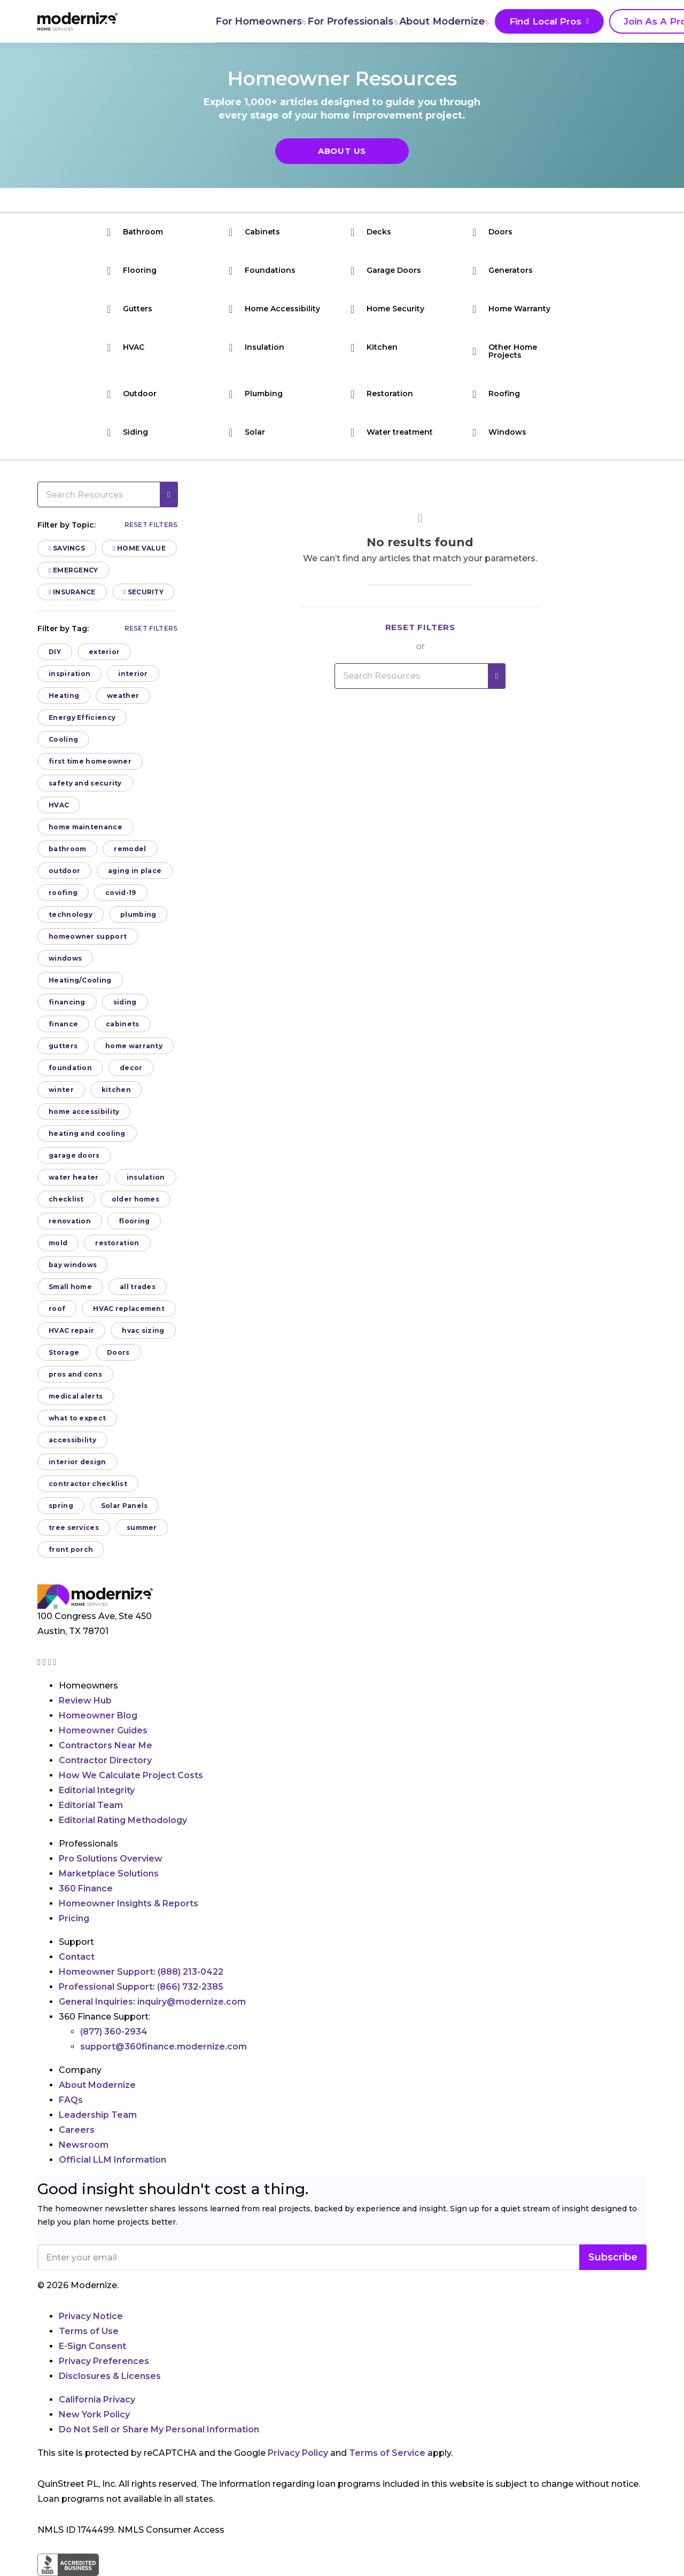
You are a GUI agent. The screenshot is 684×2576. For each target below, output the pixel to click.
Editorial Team (91, 1805)
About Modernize (380, 20)
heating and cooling (87, 1133)
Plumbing (256, 394)
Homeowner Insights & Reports (128, 1903)
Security (143, 592)
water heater (74, 1177)
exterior (104, 652)
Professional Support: (141, 1987)
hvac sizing (143, 1330)
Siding (127, 432)
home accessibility (84, 1112)
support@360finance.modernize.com (163, 2046)
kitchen (116, 1090)
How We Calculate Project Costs (131, 1775)
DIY (55, 652)
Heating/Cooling (80, 980)
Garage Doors (386, 270)
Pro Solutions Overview (110, 1859)
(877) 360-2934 (113, 2032)
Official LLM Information (112, 2160)
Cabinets (254, 232)
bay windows (73, 1265)
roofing (63, 893)
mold (58, 1243)
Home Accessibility (274, 309)
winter (61, 1090)
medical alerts (76, 1396)
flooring (134, 1221)
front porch (71, 1549)
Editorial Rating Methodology (123, 1820)
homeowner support (88, 936)
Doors (492, 232)
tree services (74, 1527)
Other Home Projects (504, 351)
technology (70, 914)
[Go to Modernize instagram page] (40, 1662)
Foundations (262, 270)
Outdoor (132, 394)
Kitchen (374, 347)
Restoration (382, 394)
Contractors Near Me (105, 1745)
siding (125, 1002)
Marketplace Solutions (109, 1873)
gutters (63, 1046)
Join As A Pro (582, 22)
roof (57, 1309)
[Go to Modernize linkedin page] (50, 1662)
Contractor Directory (105, 1760)
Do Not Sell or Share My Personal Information (159, 2429)
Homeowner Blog (98, 1715)
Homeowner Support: (141, 1972)
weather (123, 696)
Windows (499, 432)
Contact (77, 1957)
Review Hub (85, 1700)
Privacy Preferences (104, 2361)
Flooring (132, 270)
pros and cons (75, 1374)
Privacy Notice (91, 2316)
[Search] (646, 21)
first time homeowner (90, 761)
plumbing (138, 914)
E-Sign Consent (92, 2346)
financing (67, 1002)
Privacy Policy (298, 2453)
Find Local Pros (480, 22)
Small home (70, 1287)
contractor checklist (88, 1484)
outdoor (64, 871)
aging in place (134, 871)
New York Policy (94, 2414)
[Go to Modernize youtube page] (55, 1662)
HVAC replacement (129, 1309)
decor (131, 1068)
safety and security (85, 783)
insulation (146, 1177)
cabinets (122, 1024)
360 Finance (86, 1888)
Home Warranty (511, 309)
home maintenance (85, 827)
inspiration (69, 674)
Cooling (63, 739)
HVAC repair (71, 1330)
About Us (342, 151)
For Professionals (288, 20)
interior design (77, 1462)
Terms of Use (89, 2331)
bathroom (67, 849)
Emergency (73, 570)
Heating (64, 696)
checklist (66, 1199)
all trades (138, 1287)
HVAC (125, 347)
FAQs (71, 2100)
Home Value (139, 548)
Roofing (496, 394)
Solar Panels (124, 1506)
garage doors (74, 1155)
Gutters (129, 309)
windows (65, 958)
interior (132, 674)
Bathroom (135, 232)
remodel (130, 849)
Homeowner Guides (103, 1730)
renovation (70, 1221)
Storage (64, 1352)
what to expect (77, 1418)
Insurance (72, 592)
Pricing (74, 1918)
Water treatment (392, 432)
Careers (77, 2130)
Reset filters (151, 525)
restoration (117, 1243)
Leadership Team (98, 2115)
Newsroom (83, 2145)
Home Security (387, 309)
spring (61, 1506)
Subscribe (613, 2257)
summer (142, 1527)
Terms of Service (387, 2453)
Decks (371, 232)
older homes (135, 1199)
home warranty (133, 1046)
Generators (502, 270)
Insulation (256, 347)
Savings (67, 548)
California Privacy (97, 2399)
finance (63, 1024)
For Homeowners (195, 20)
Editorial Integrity (97, 1790)
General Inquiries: (152, 2002)
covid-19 (120, 893)
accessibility (72, 1440)
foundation (70, 1068)
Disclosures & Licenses (110, 2376)
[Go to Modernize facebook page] (45, 1662)
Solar (247, 432)
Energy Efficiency (82, 717)
